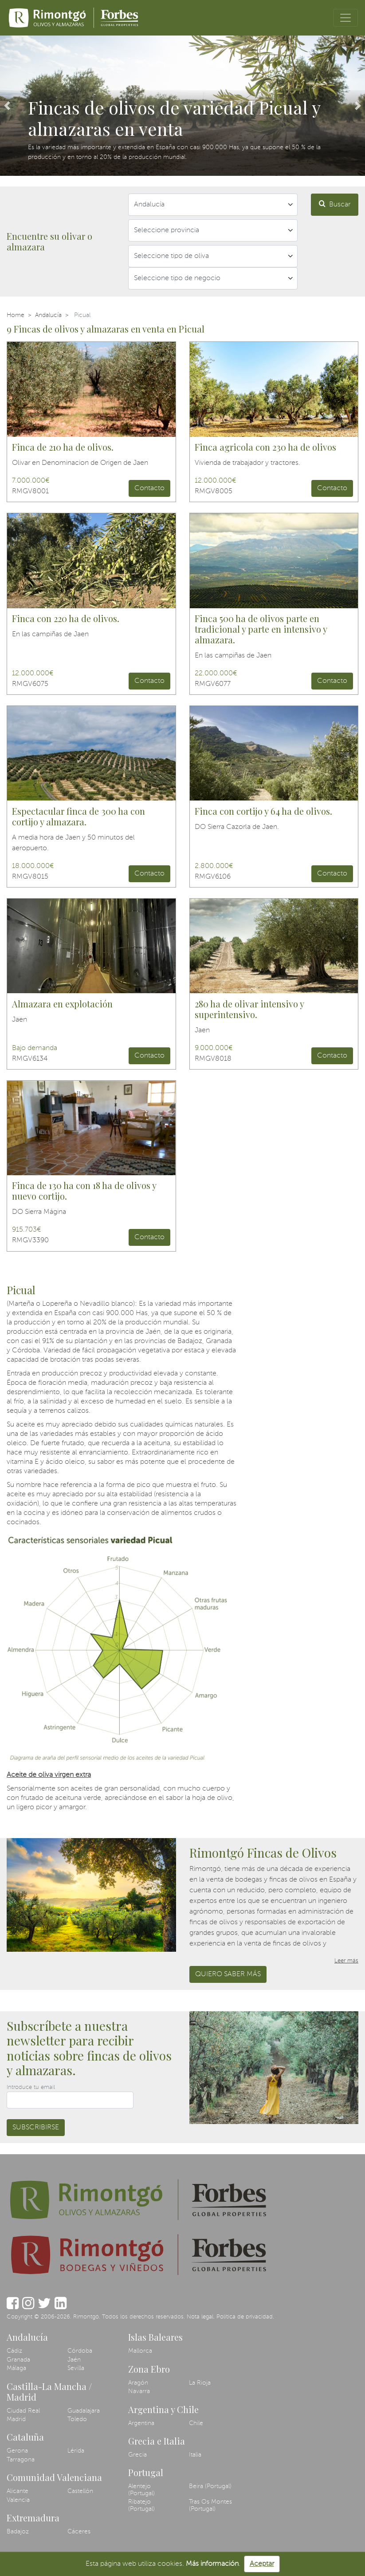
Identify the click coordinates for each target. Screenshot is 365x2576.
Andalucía (48, 315)
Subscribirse (35, 2127)
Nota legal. (201, 2317)
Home (15, 315)
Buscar (334, 204)
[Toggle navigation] (345, 18)
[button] (7, 106)
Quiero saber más (228, 1974)
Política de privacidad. (245, 2317)
